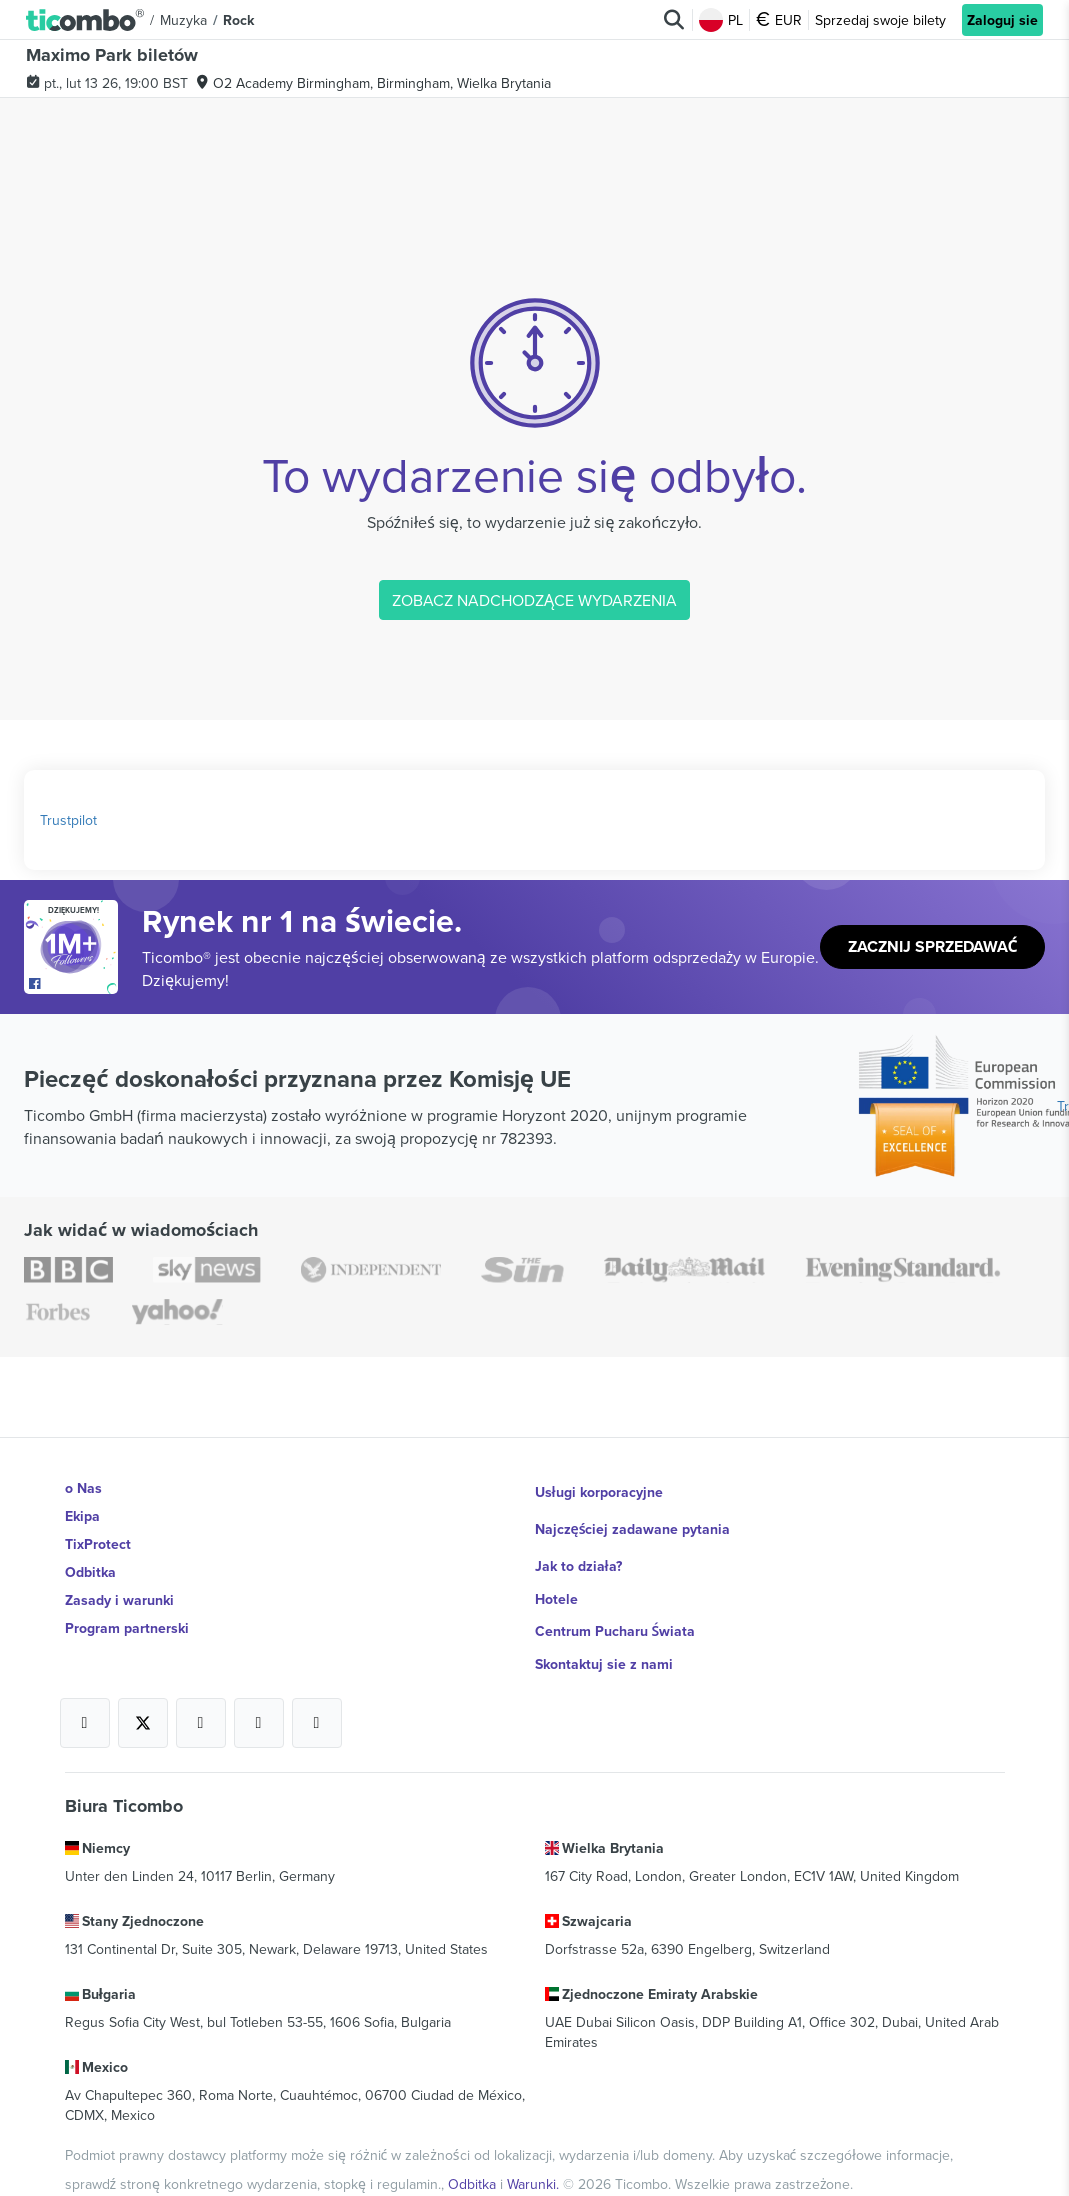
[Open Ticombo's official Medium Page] (259, 1697)
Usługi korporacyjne (599, 1488)
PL (721, 20)
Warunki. (535, 2145)
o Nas (83, 1488)
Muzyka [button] (183, 20)
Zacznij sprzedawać (933, 947)
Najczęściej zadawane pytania (633, 1516)
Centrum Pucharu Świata (616, 1600)
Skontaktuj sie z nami (604, 1628)
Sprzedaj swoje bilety (880, 20)
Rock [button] (238, 20)
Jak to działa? (578, 1544)
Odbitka (90, 1572)
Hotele (556, 1572)
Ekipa (82, 1516)
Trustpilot (68, 820)
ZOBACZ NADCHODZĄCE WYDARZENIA (535, 600)
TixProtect (98, 1544)
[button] (85, 19)
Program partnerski (127, 1628)
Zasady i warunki (119, 1600)
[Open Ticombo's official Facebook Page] (73, 984)
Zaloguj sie (1002, 20)
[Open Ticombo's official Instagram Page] (201, 1697)
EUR (779, 20)
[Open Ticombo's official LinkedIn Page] (317, 1697)
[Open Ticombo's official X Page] (143, 1697)
